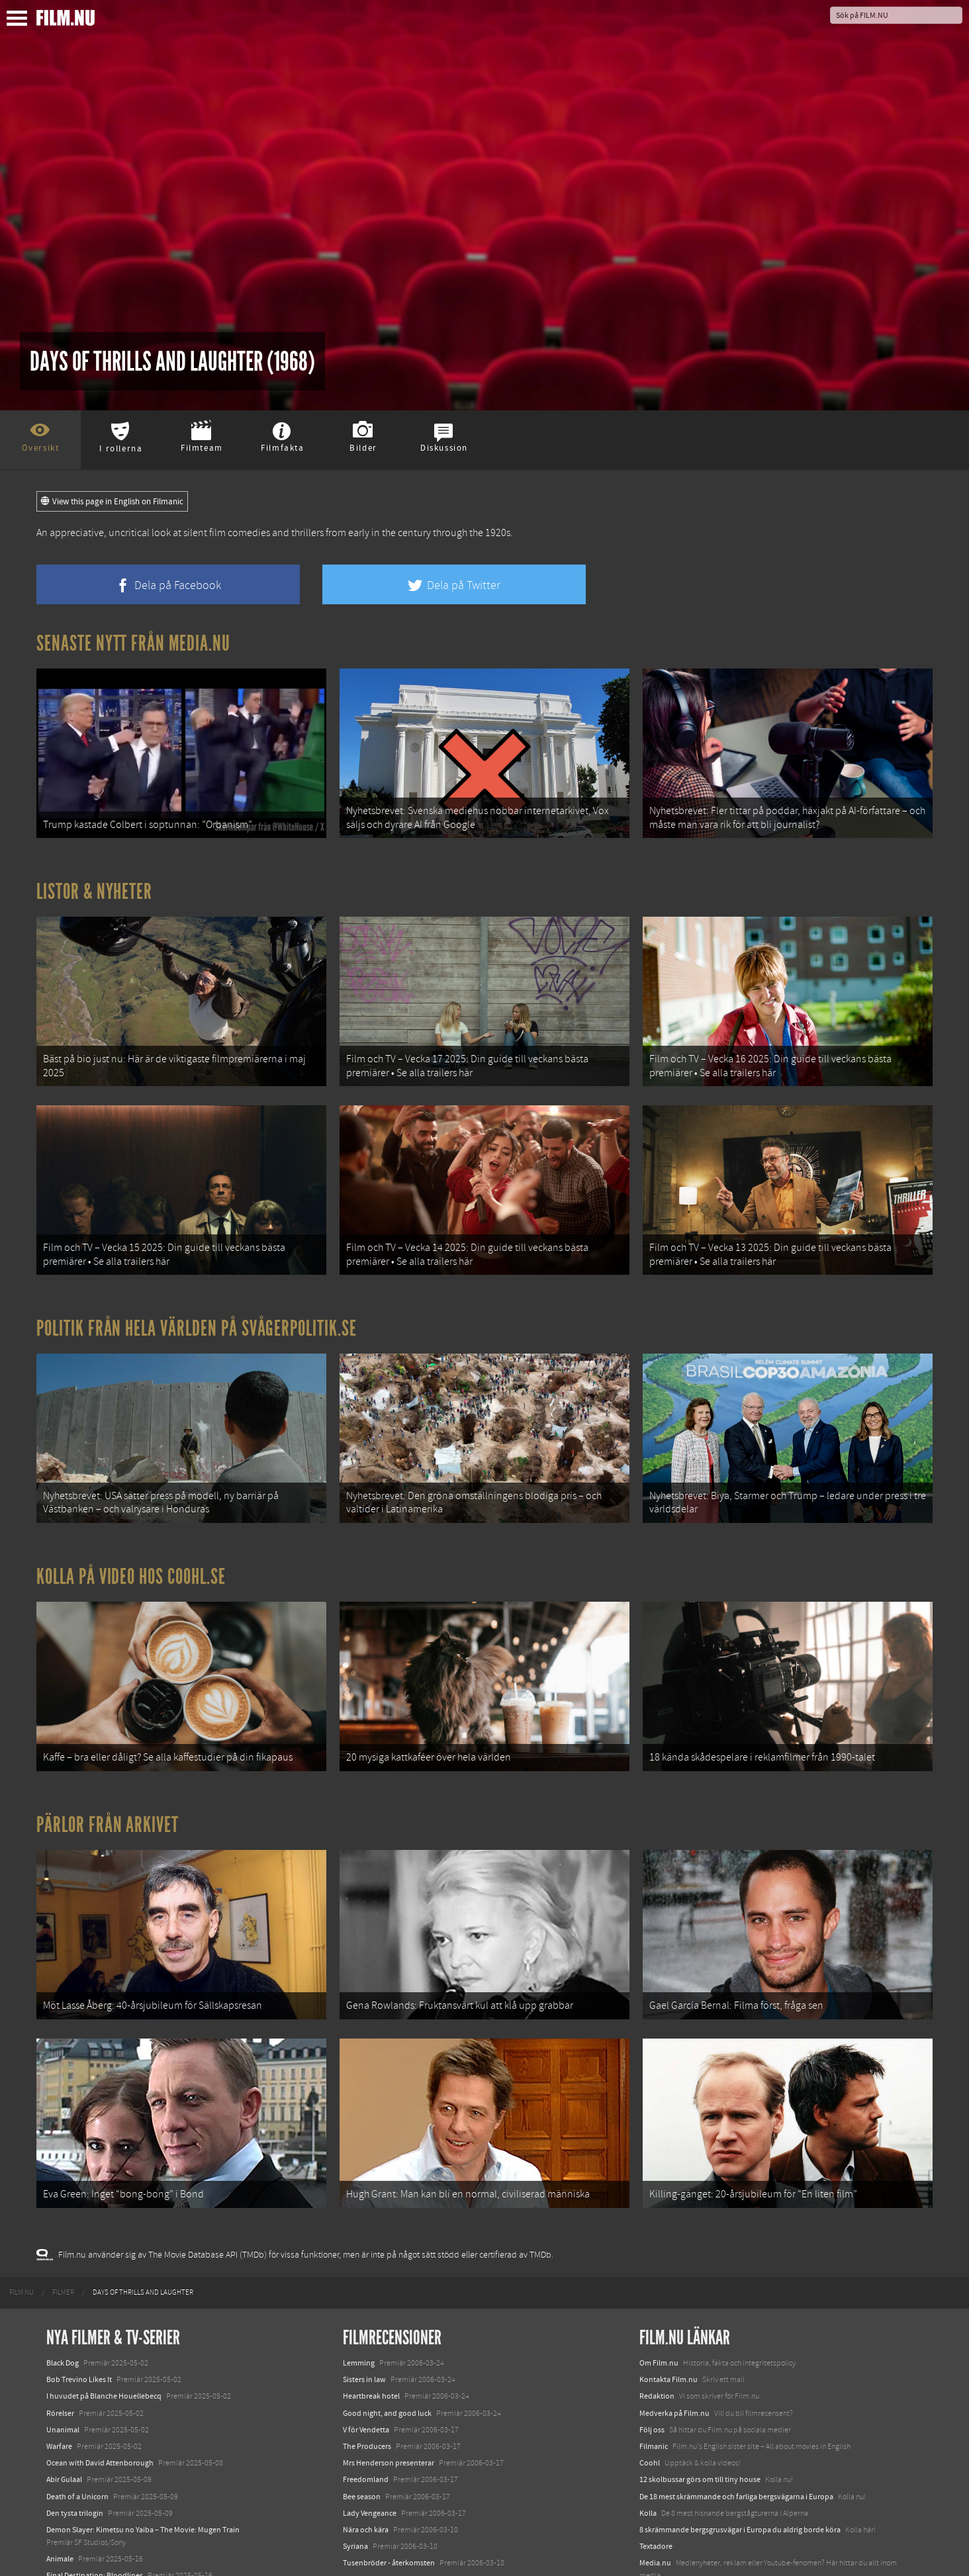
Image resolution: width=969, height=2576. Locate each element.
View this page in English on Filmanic (112, 501)
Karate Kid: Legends (79, 2552)
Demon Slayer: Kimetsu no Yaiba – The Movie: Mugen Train (143, 2439)
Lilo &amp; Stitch (74, 2535)
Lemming (359, 2272)
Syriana (355, 2456)
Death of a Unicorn (77, 2406)
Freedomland (366, 2389)
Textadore (655, 2456)
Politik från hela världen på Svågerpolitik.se (196, 1290)
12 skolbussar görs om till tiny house (700, 2389)
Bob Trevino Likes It (79, 2289)
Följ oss (652, 2339)
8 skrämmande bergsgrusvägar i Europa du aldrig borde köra (740, 2439)
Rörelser (60, 2322)
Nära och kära (366, 2439)
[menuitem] (21, 2202)
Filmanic (653, 2356)
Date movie (362, 2489)
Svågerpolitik (661, 2502)
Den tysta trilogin (74, 2422)
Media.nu (655, 2472)
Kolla (648, 2422)
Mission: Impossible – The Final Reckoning (116, 2518)
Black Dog (62, 2272)
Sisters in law (364, 2289)
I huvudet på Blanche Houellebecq (104, 2306)
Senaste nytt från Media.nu (133, 643)
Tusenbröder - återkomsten (389, 2472)
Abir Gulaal (64, 2389)
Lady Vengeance (369, 2422)
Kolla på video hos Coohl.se (131, 1525)
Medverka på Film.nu (674, 2322)
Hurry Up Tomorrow (79, 2502)
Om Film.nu (658, 2272)
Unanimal (62, 2339)
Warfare (59, 2356)
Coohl (649, 2372)
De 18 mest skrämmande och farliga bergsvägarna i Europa (736, 2406)
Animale (59, 2468)
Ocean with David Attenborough (100, 2372)
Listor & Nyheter (94, 879)
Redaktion (656, 2306)
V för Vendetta (366, 2339)
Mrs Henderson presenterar (388, 2372)
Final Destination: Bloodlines (94, 2485)
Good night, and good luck (387, 2322)
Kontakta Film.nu (668, 2289)
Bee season (362, 2406)
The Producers (367, 2356)
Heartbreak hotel (371, 2306)
